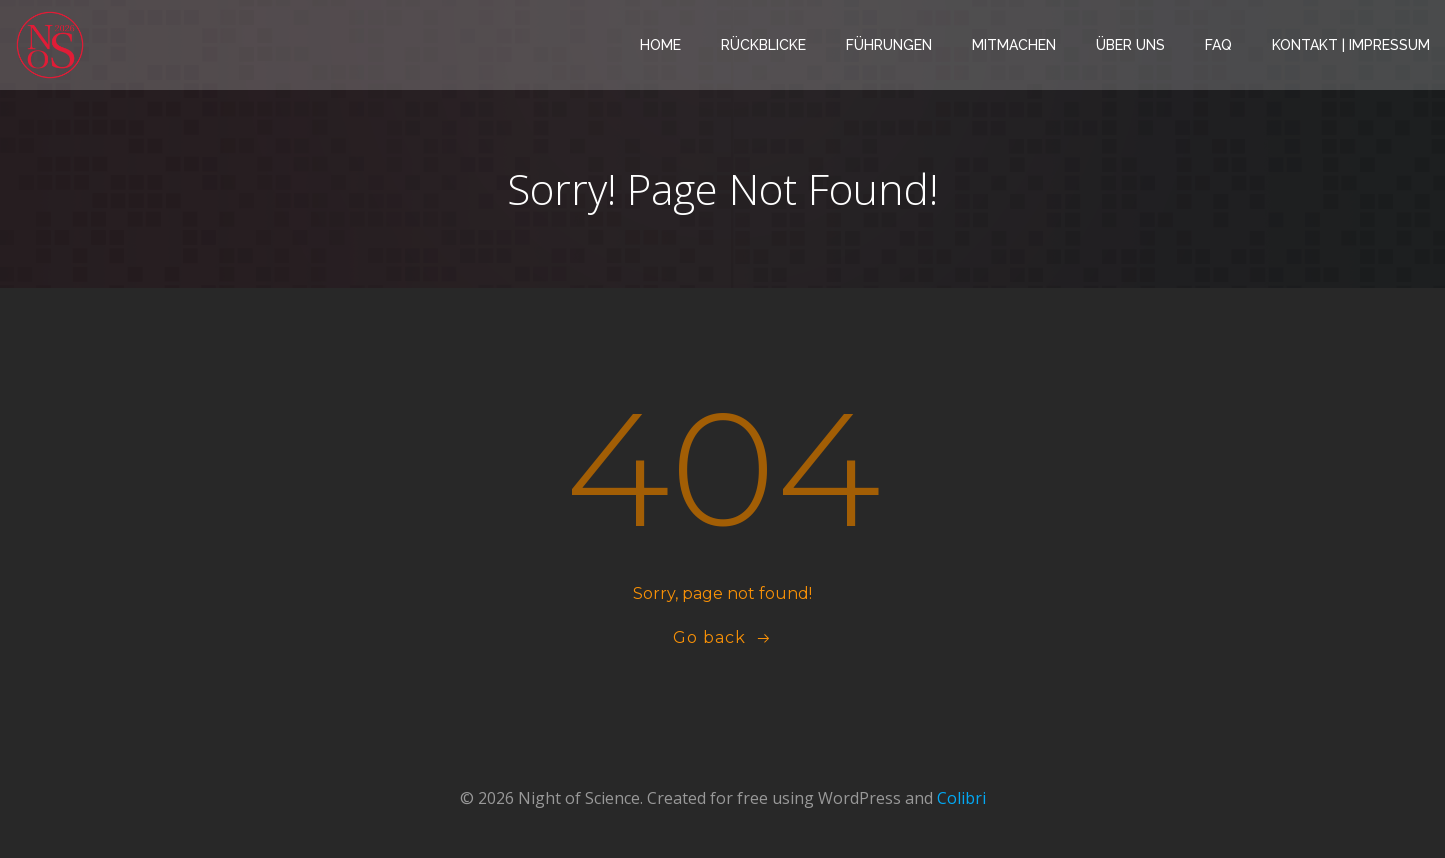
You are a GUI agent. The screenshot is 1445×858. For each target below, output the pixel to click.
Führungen (889, 45)
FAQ (1218, 45)
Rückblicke (763, 45)
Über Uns (1130, 45)
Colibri (961, 798)
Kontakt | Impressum (1351, 45)
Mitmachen (1014, 45)
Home (660, 45)
